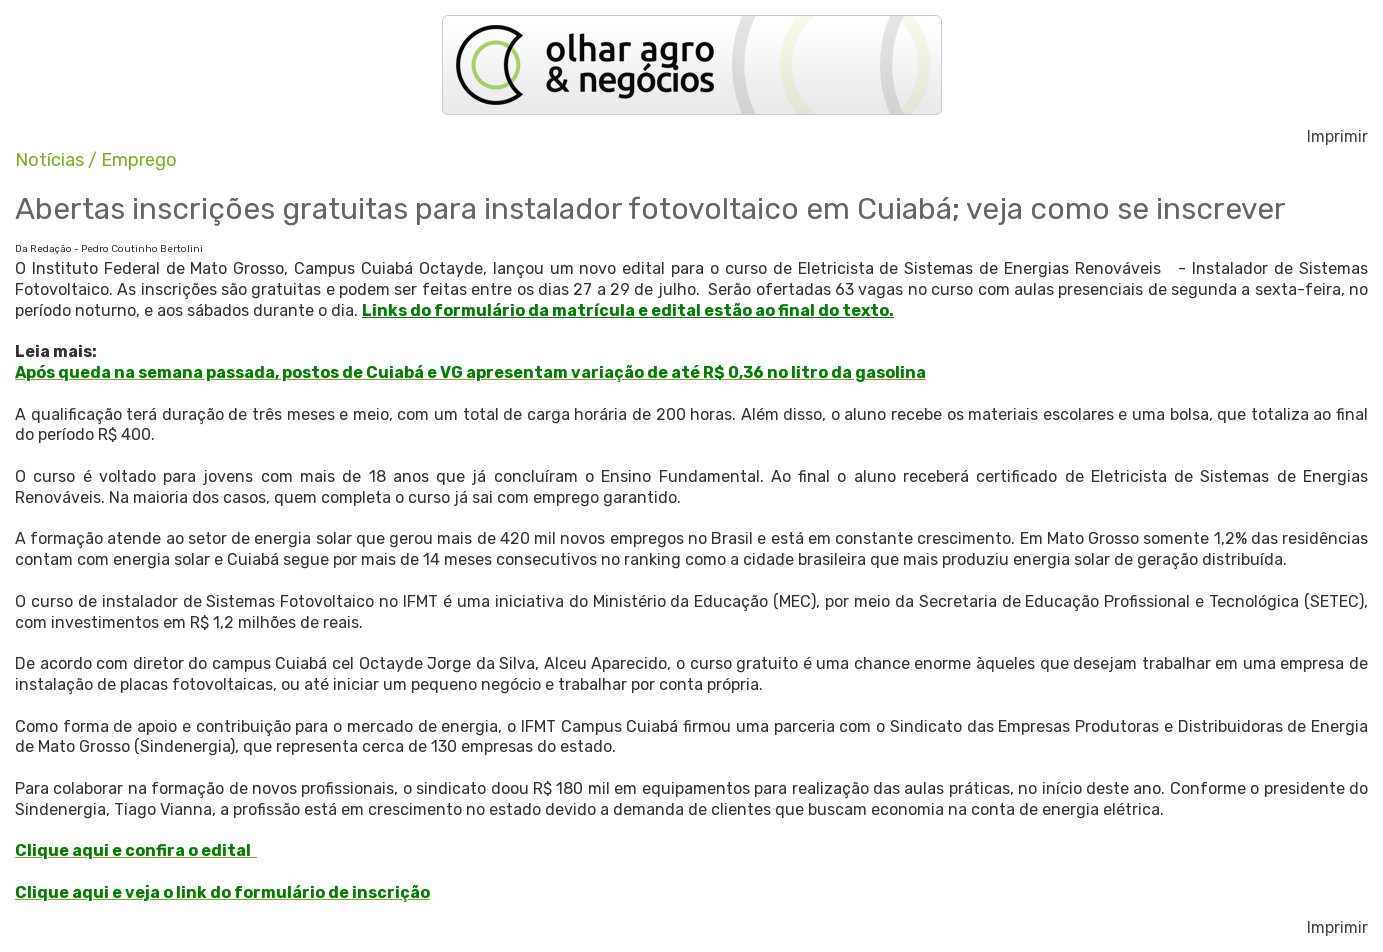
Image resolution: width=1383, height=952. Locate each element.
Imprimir (1337, 137)
